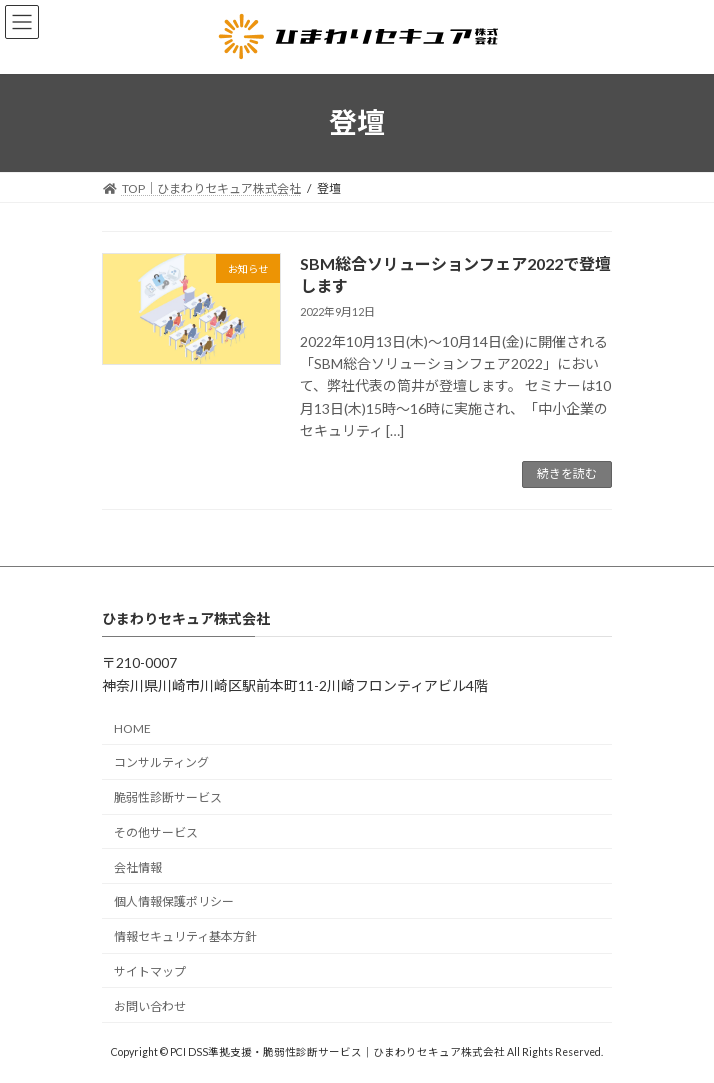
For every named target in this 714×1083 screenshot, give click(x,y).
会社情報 (138, 866)
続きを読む (567, 473)
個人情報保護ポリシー (174, 901)
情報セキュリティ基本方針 (185, 936)
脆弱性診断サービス (168, 797)
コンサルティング (161, 762)
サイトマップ (150, 971)
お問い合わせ (150, 1005)
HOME (132, 727)
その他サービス (156, 831)
